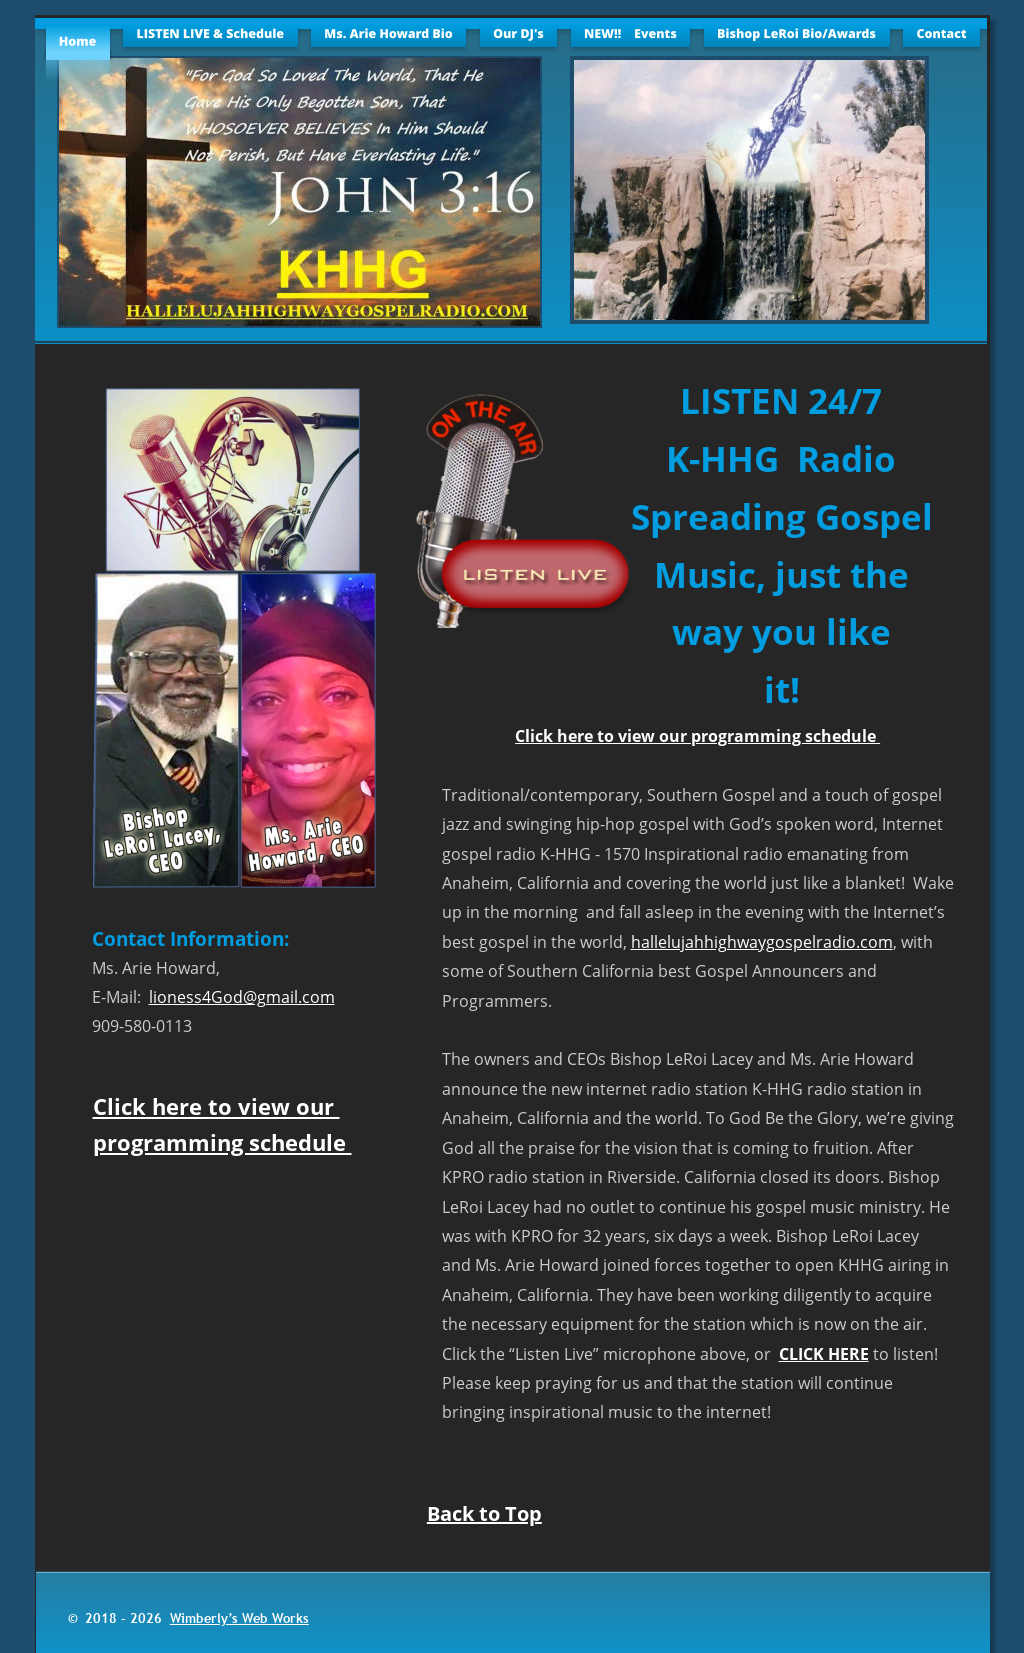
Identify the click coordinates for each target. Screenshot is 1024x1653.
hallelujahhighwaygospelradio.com (762, 942)
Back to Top (484, 1513)
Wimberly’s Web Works (239, 1618)
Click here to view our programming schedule (697, 736)
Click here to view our (216, 1106)
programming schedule (222, 1142)
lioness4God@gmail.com (242, 997)
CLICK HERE (824, 1354)
